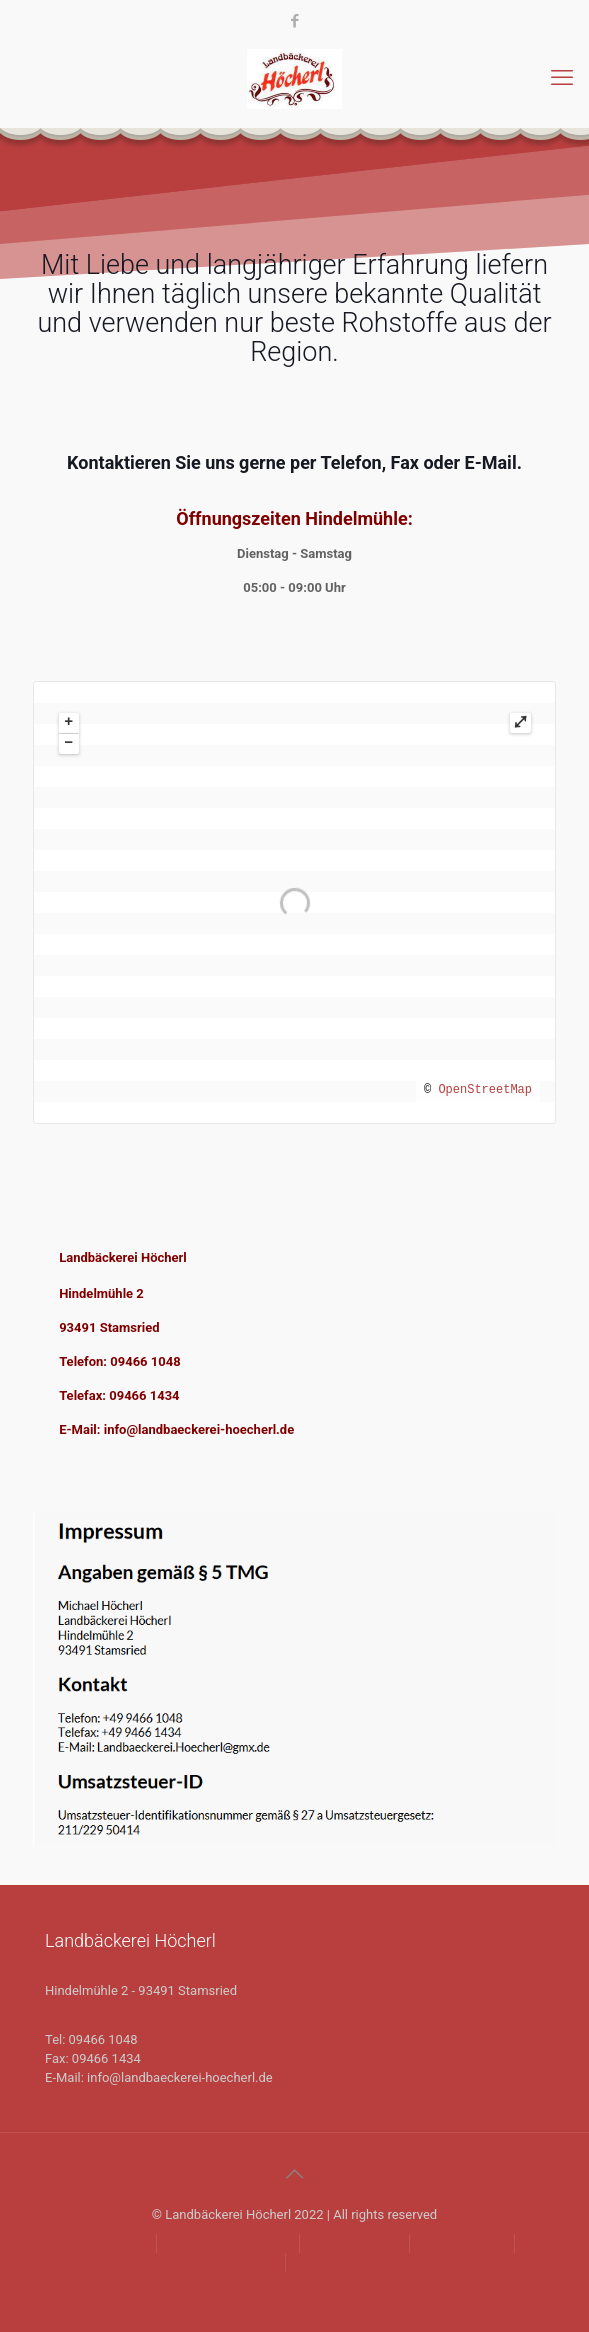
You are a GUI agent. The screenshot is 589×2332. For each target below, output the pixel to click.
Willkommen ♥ (109, 2243)
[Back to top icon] (295, 2174)
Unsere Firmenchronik (230, 2243)
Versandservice (463, 2243)
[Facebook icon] (295, 21)
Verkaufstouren (234, 2262)
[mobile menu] (562, 78)
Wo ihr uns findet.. (347, 2262)
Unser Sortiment (356, 2243)
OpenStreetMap (485, 1090)
